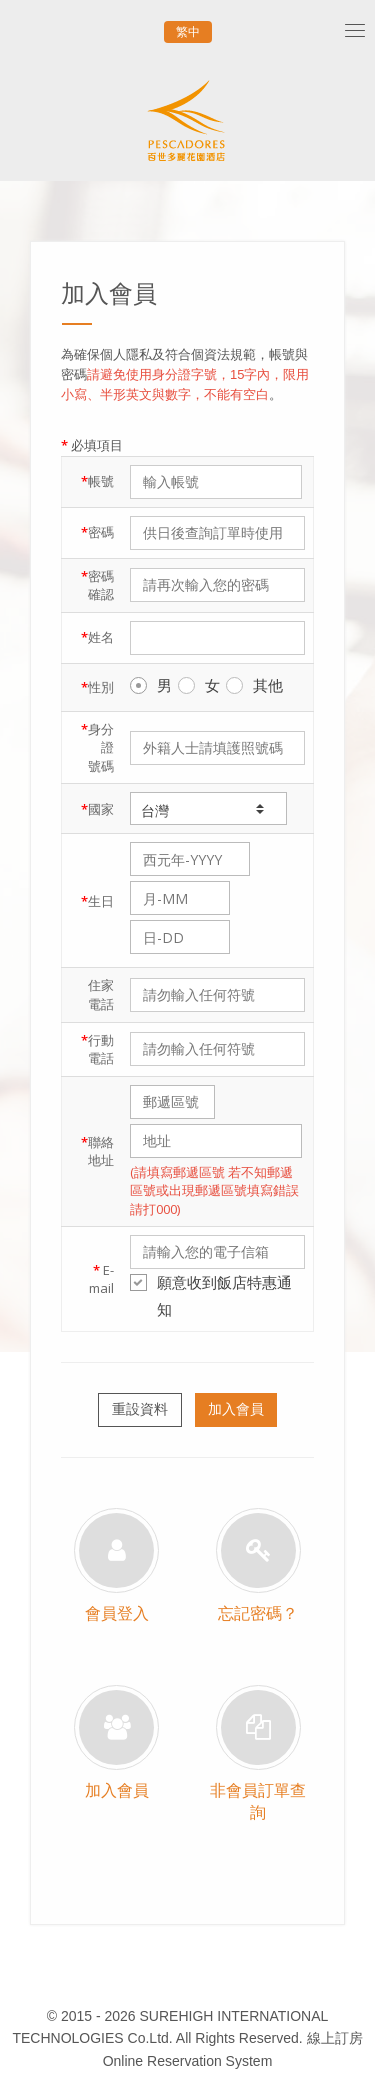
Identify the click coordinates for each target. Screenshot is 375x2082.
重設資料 (140, 1409)
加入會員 (236, 1409)
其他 (254, 685)
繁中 (188, 32)
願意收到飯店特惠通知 (211, 1295)
